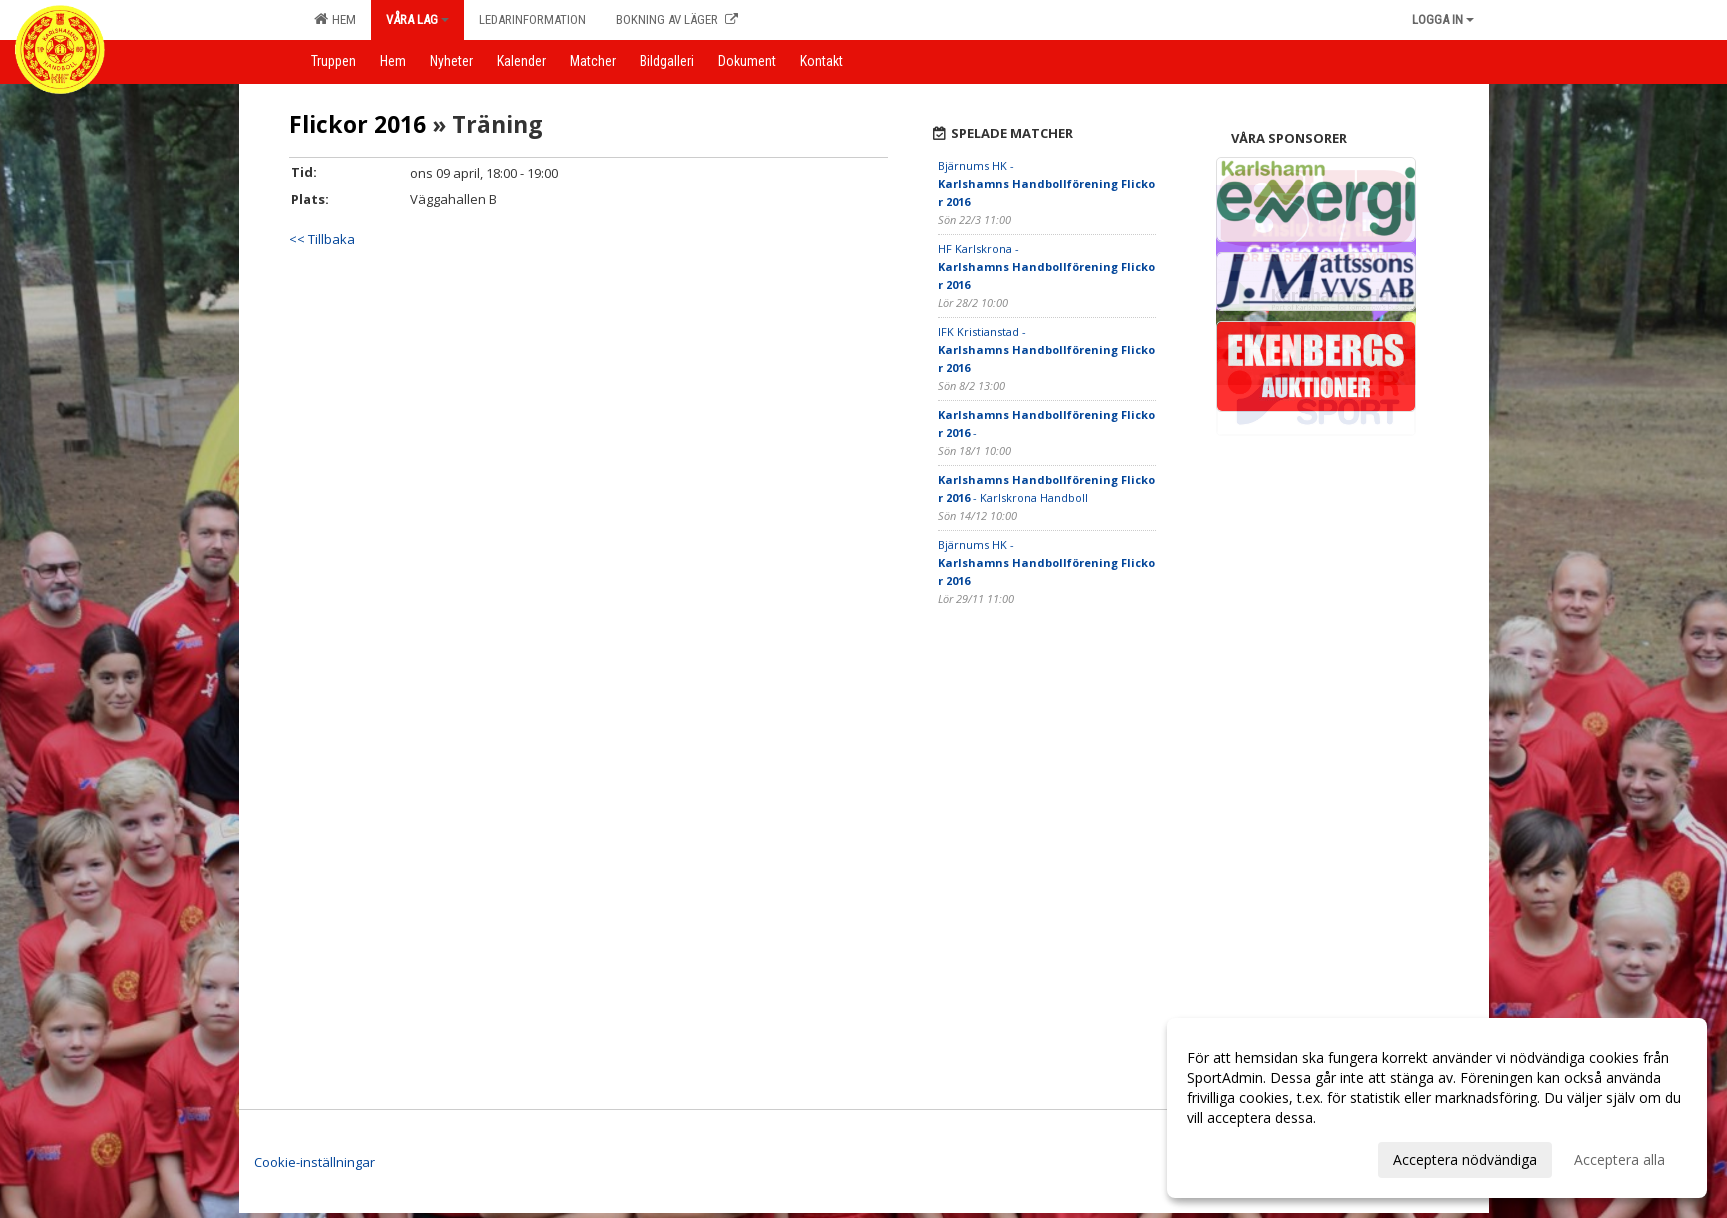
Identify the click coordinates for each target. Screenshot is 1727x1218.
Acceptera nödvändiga (1465, 1159)
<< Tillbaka (322, 239)
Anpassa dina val (1241, 1157)
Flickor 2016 (357, 124)
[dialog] (1437, 1108)
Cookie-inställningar (314, 1162)
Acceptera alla (1619, 1159)
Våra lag (417, 19)
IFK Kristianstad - (1046, 349)
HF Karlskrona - (1046, 266)
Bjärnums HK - (1046, 183)
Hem (335, 19)
